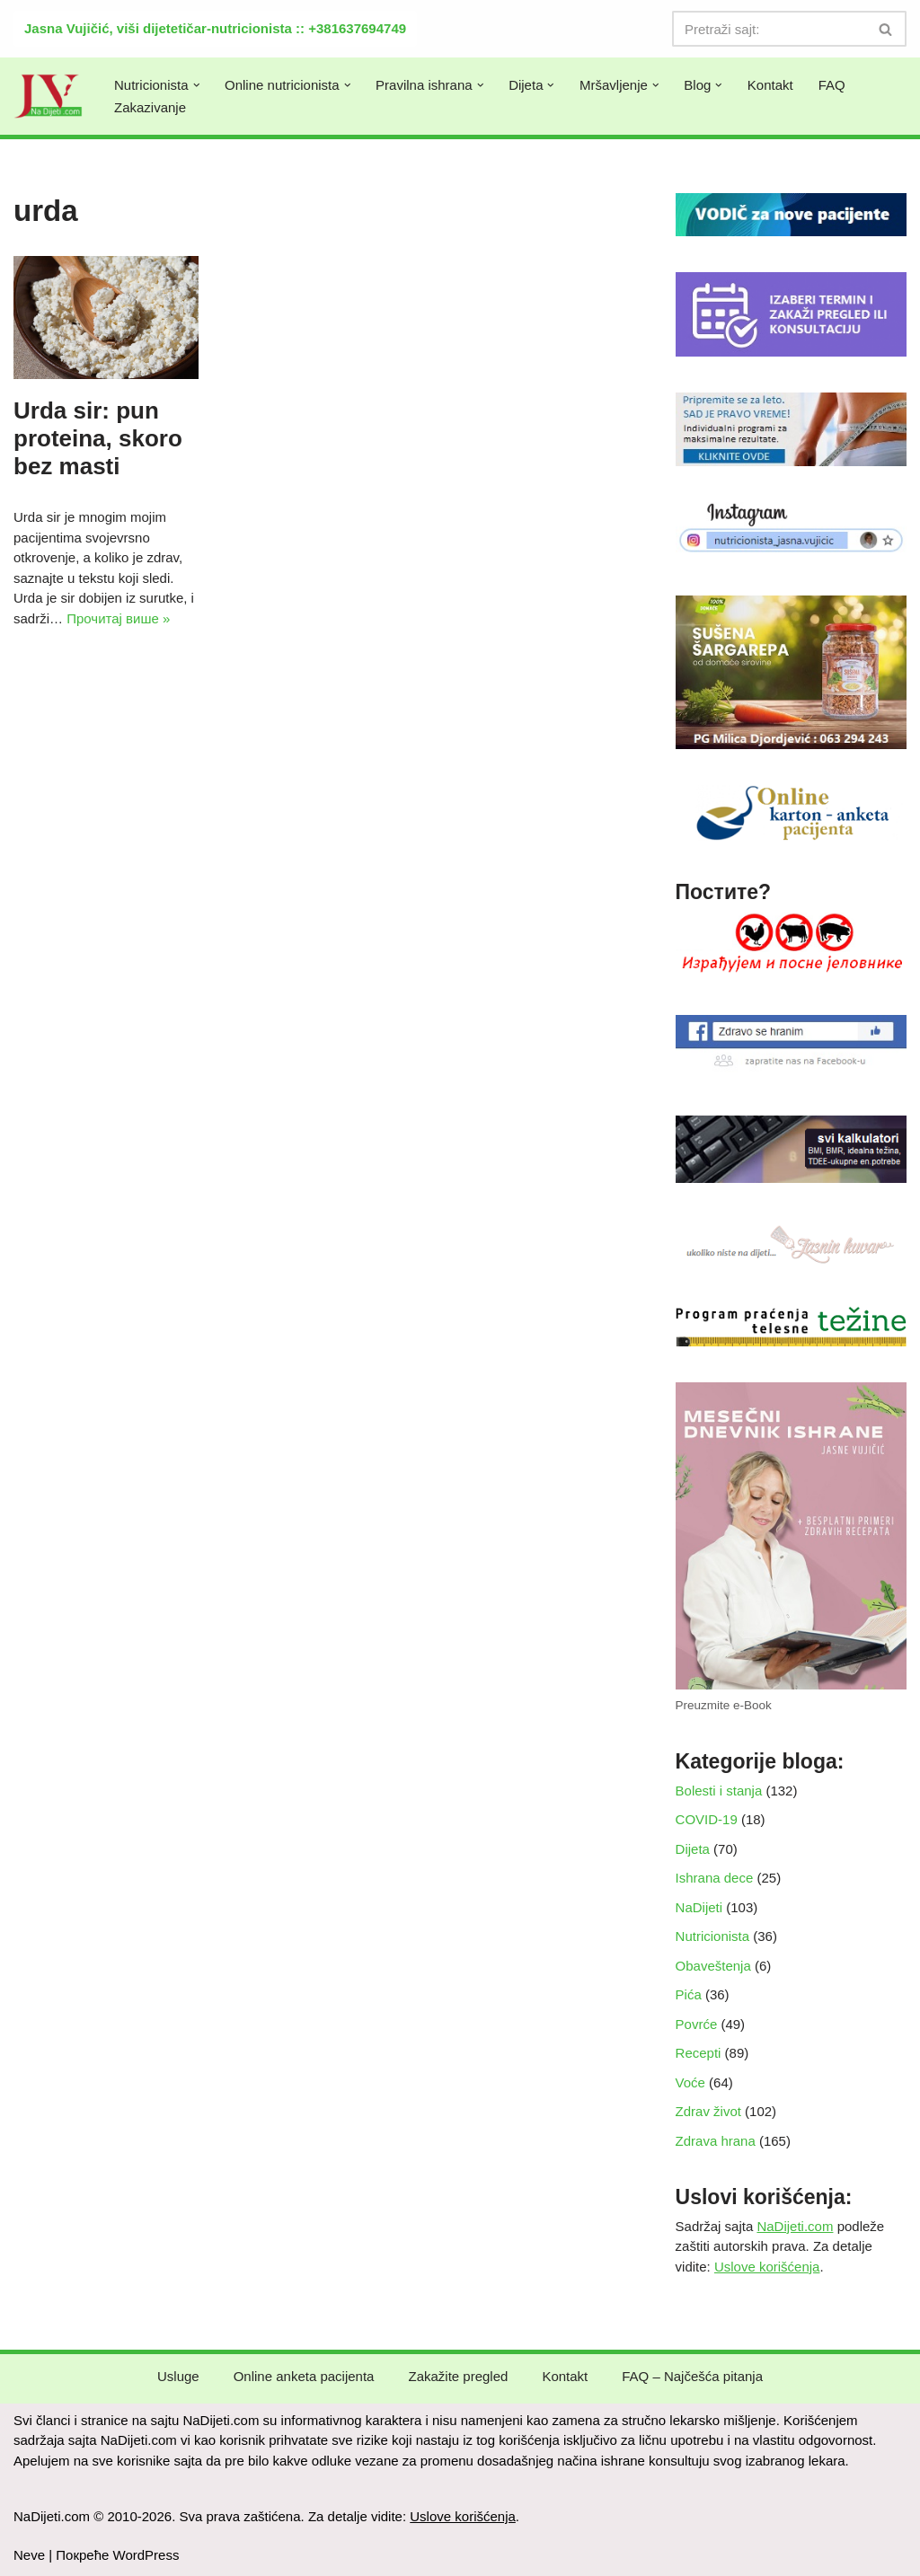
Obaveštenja (713, 1965)
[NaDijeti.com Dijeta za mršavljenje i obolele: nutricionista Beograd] (48, 96)
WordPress (146, 2555)
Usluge (178, 2376)
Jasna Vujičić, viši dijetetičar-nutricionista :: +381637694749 (215, 28)
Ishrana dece (715, 1877)
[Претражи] (769, 29)
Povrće (697, 2024)
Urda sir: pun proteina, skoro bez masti (97, 438)
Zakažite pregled (458, 2376)
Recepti (698, 2052)
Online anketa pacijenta (304, 2376)
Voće (690, 2082)
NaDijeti (699, 1907)
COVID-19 (707, 1819)
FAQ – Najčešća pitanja (692, 2376)
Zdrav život (708, 2111)
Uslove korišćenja (767, 2266)
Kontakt (770, 85)
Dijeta (693, 1849)
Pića (689, 1994)
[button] (196, 85)
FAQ (831, 85)
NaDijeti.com (794, 2226)
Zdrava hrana (716, 2140)
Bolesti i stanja (719, 1790)
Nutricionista (713, 1936)
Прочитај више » (118, 618)
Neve (29, 2555)
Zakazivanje (150, 107)
